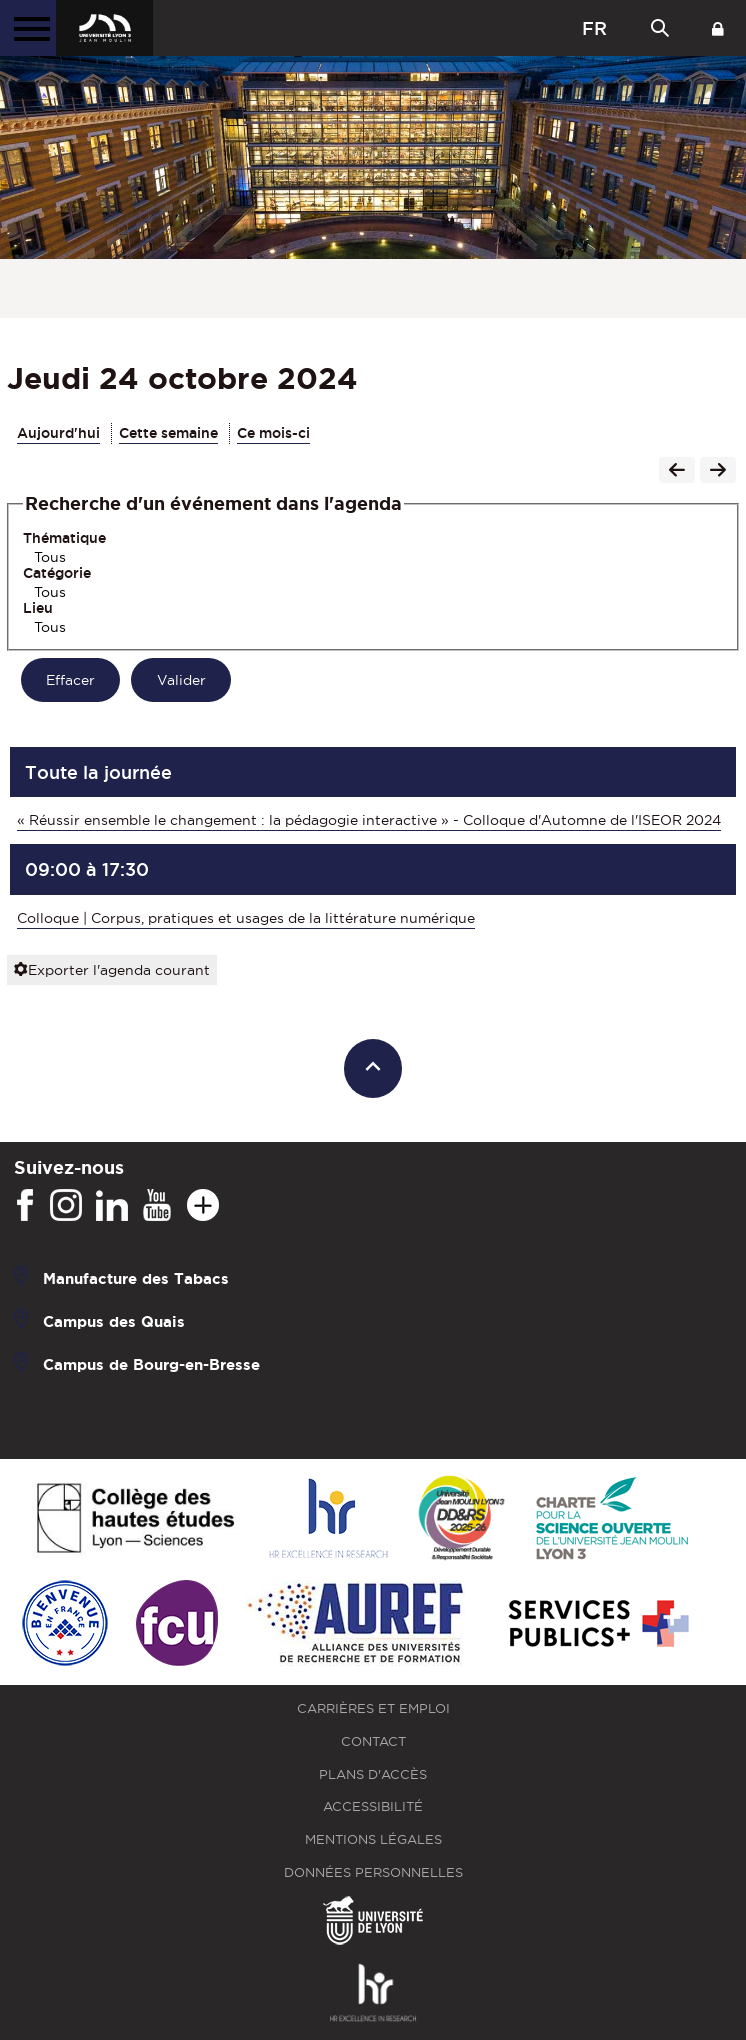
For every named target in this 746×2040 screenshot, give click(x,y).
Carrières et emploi (373, 1708)
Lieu (38, 608)
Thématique (64, 538)
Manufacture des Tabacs (136, 1278)
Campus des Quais (114, 1321)
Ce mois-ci (273, 433)
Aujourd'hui (58, 433)
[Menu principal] (28, 28)
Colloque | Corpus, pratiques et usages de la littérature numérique (246, 918)
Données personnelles (373, 1872)
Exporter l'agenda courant (112, 970)
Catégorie (57, 573)
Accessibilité (373, 1806)
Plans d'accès (373, 1774)
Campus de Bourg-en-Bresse (151, 1364)
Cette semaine (168, 433)
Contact (373, 1741)
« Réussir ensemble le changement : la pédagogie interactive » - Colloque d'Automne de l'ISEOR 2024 (369, 820)
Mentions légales (373, 1839)
